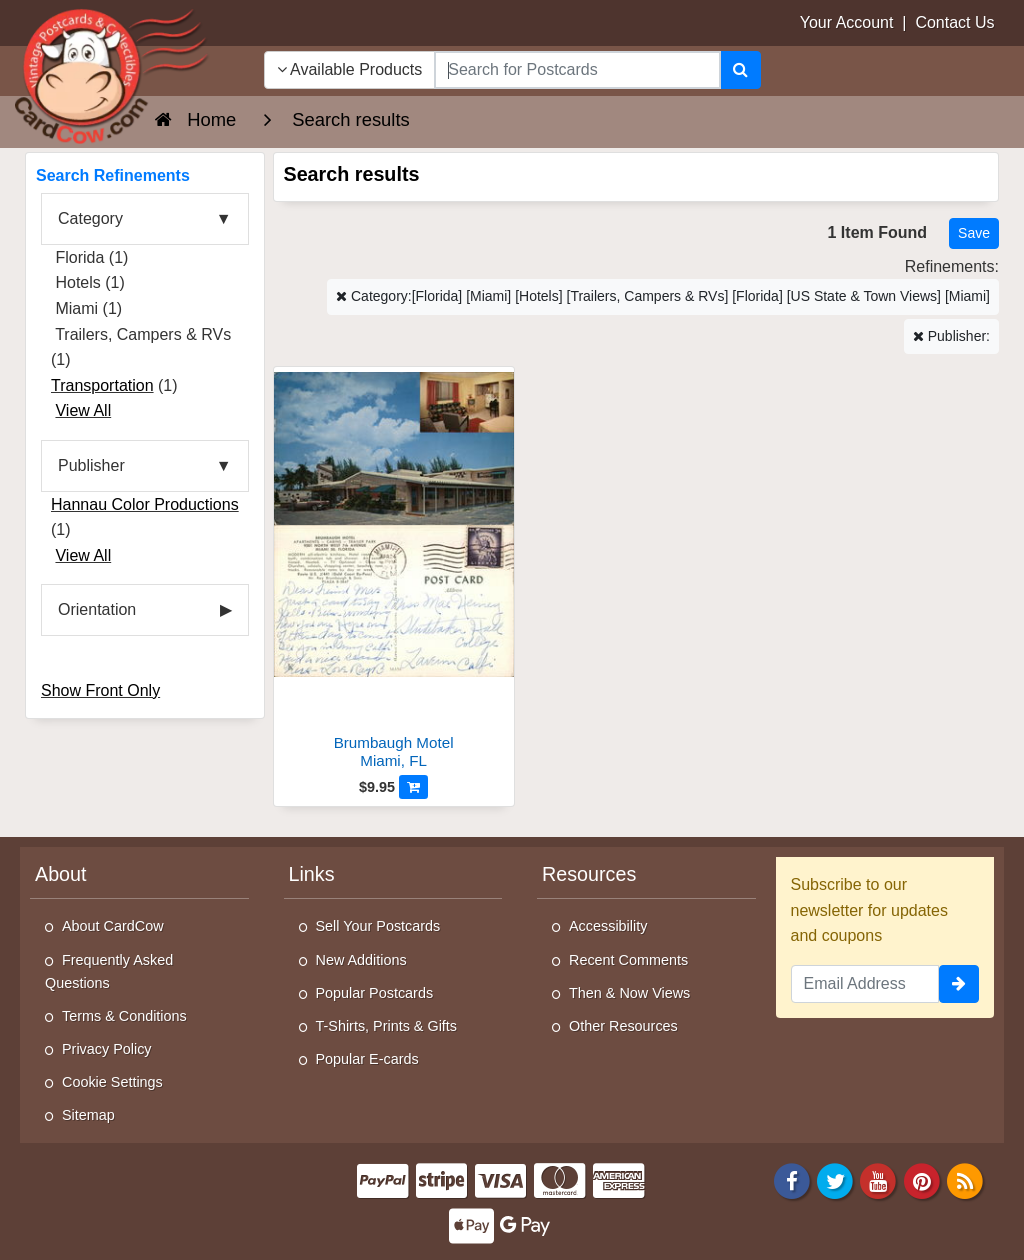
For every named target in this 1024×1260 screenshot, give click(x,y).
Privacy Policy (107, 1049)
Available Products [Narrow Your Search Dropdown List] (350, 69)
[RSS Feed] (965, 1179)
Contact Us (954, 22)
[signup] (959, 984)
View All (83, 410)
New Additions (361, 960)
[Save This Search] (974, 233)
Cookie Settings (112, 1082)
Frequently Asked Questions (109, 971)
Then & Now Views (629, 993)
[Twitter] (835, 1179)
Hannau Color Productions (145, 504)
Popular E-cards (367, 1059)
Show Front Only (100, 690)
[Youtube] (879, 1179)
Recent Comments (628, 960)
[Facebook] (792, 1179)
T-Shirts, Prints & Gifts (387, 1026)
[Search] (740, 70)
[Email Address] (865, 984)
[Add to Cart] (413, 787)
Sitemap (88, 1115)
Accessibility (608, 926)
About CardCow (113, 926)
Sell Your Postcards (378, 926)
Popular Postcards (375, 993)
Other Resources (623, 1026)
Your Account (847, 22)
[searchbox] (577, 70)
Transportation (102, 385)
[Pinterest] (922, 1179)
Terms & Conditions (124, 1016)
